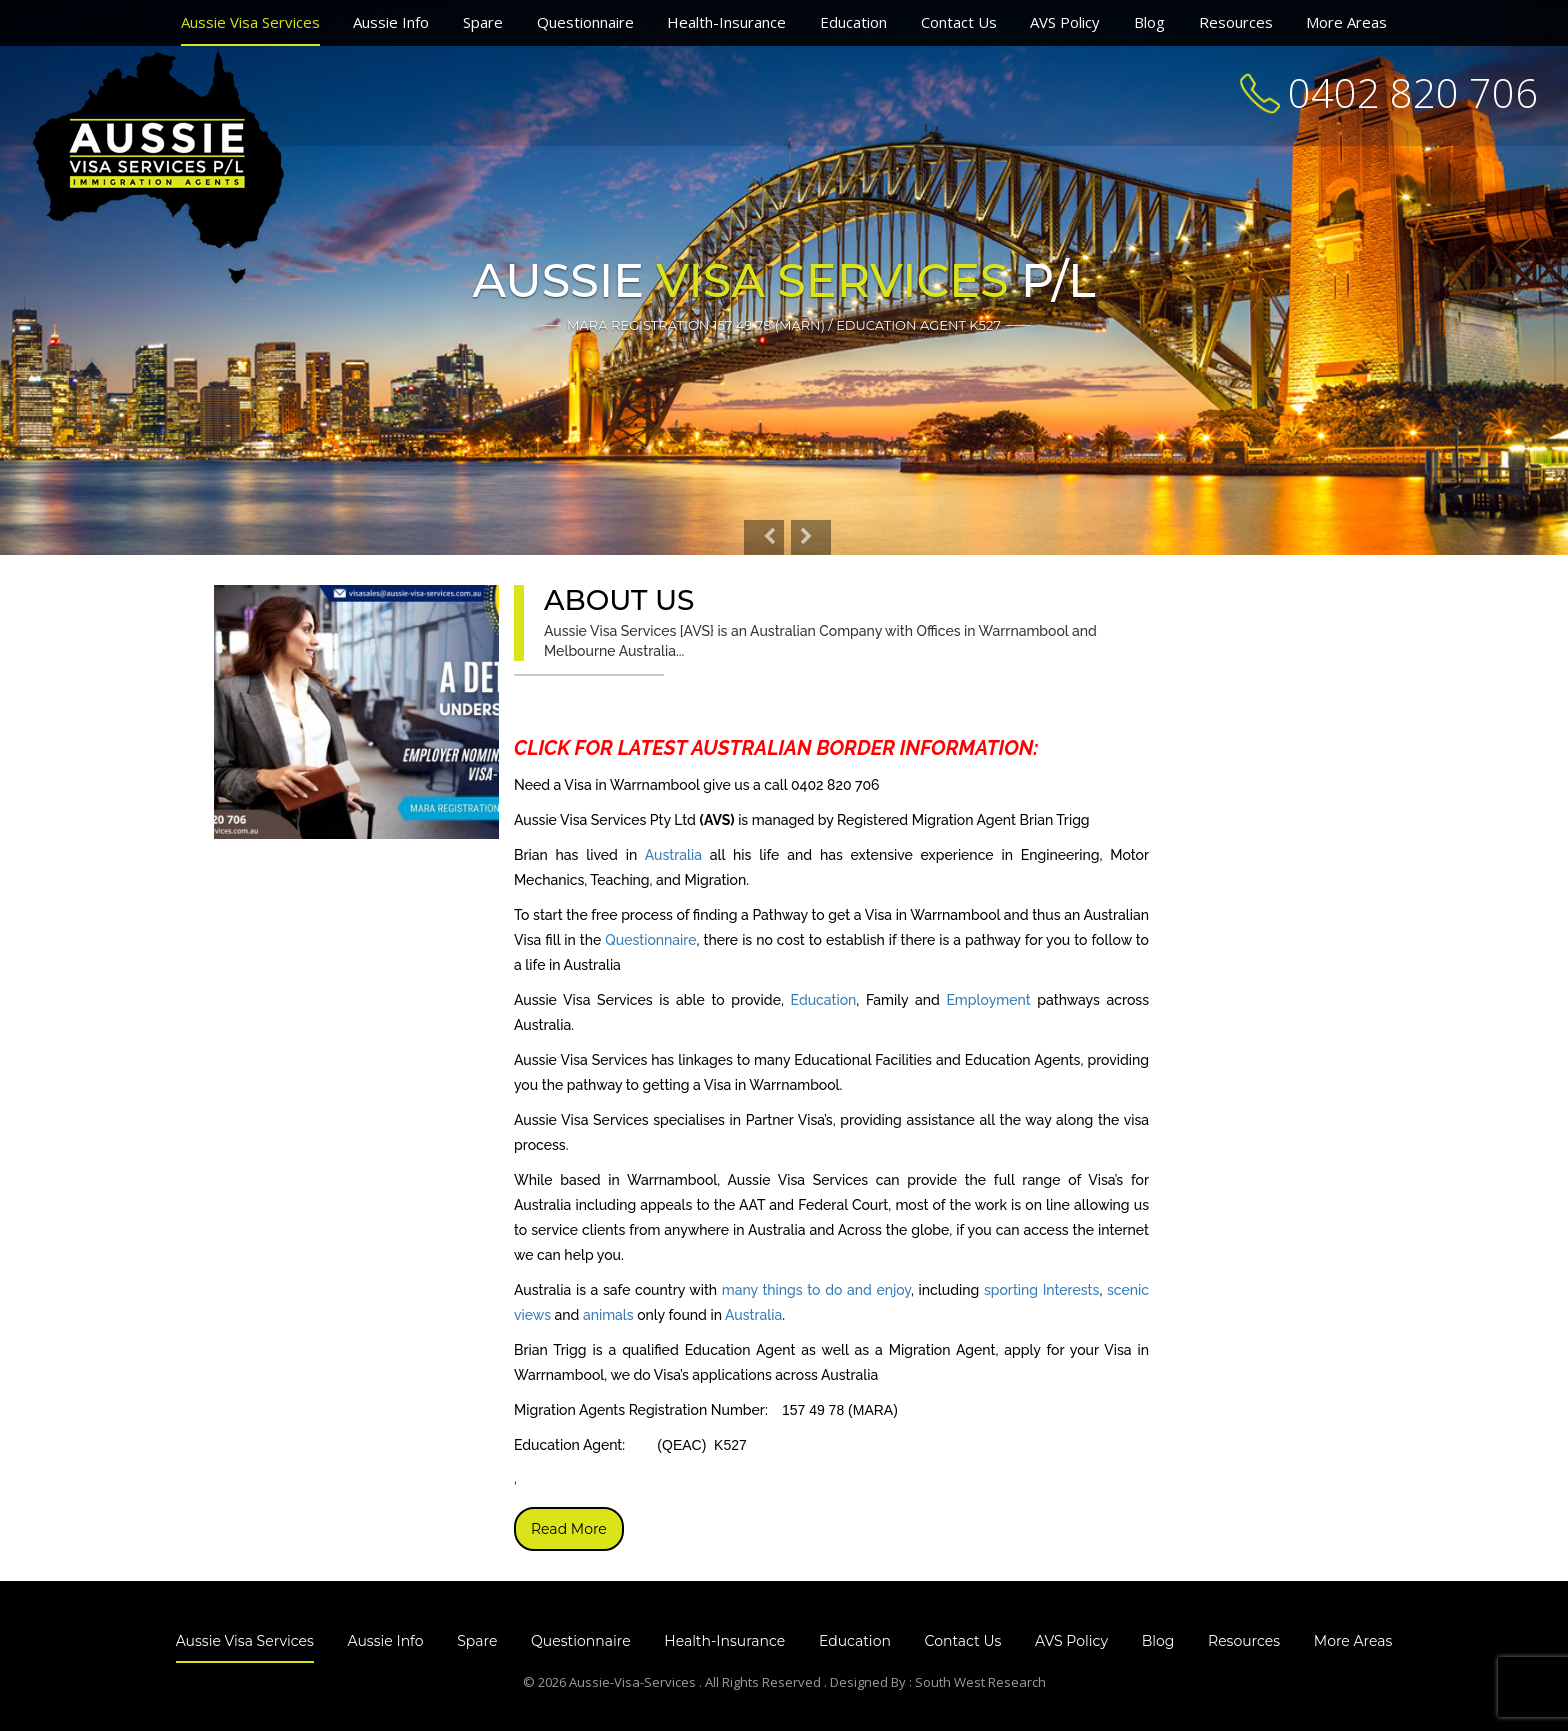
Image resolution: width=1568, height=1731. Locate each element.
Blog (1149, 22)
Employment (988, 1000)
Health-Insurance (726, 22)
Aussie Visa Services (250, 22)
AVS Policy (1065, 22)
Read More (569, 1529)
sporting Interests (1042, 1290)
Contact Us (959, 22)
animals (608, 1315)
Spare (483, 22)
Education (853, 22)
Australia (673, 855)
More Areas (1346, 22)
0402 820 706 (1413, 92)
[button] (764, 537)
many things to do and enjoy (816, 1290)
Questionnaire (585, 22)
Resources (1236, 22)
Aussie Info (391, 22)
